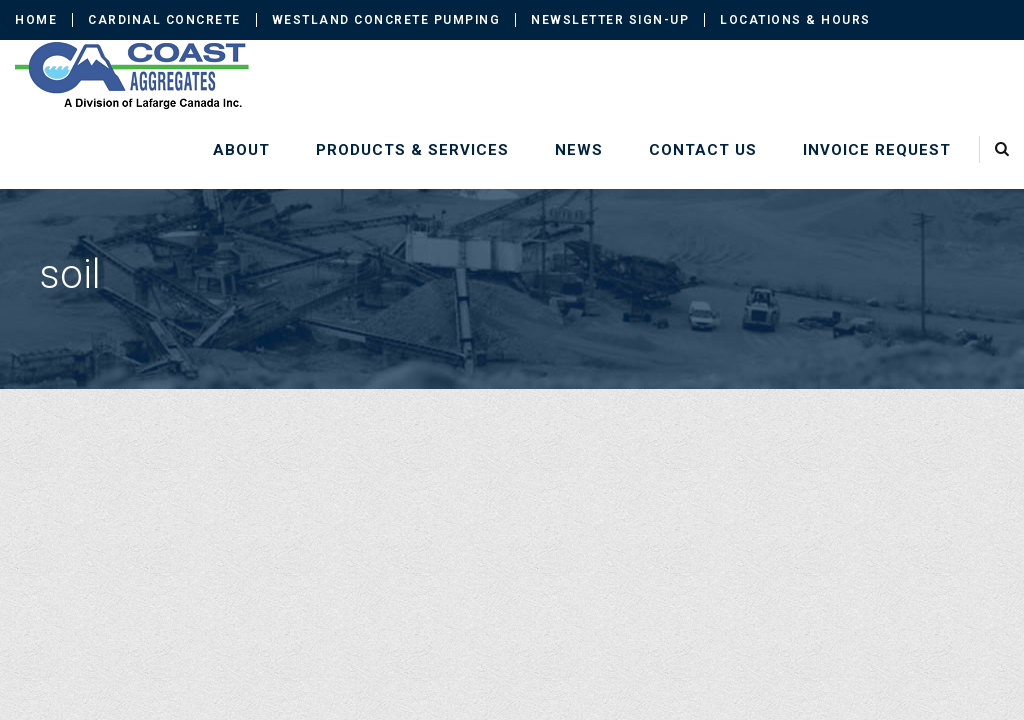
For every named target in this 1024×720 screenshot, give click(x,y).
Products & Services (412, 150)
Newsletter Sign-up (610, 20)
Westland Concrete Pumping (386, 20)
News (579, 150)
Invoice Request (877, 150)
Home (36, 20)
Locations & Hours (795, 20)
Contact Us (703, 150)
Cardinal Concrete (164, 20)
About (241, 150)
